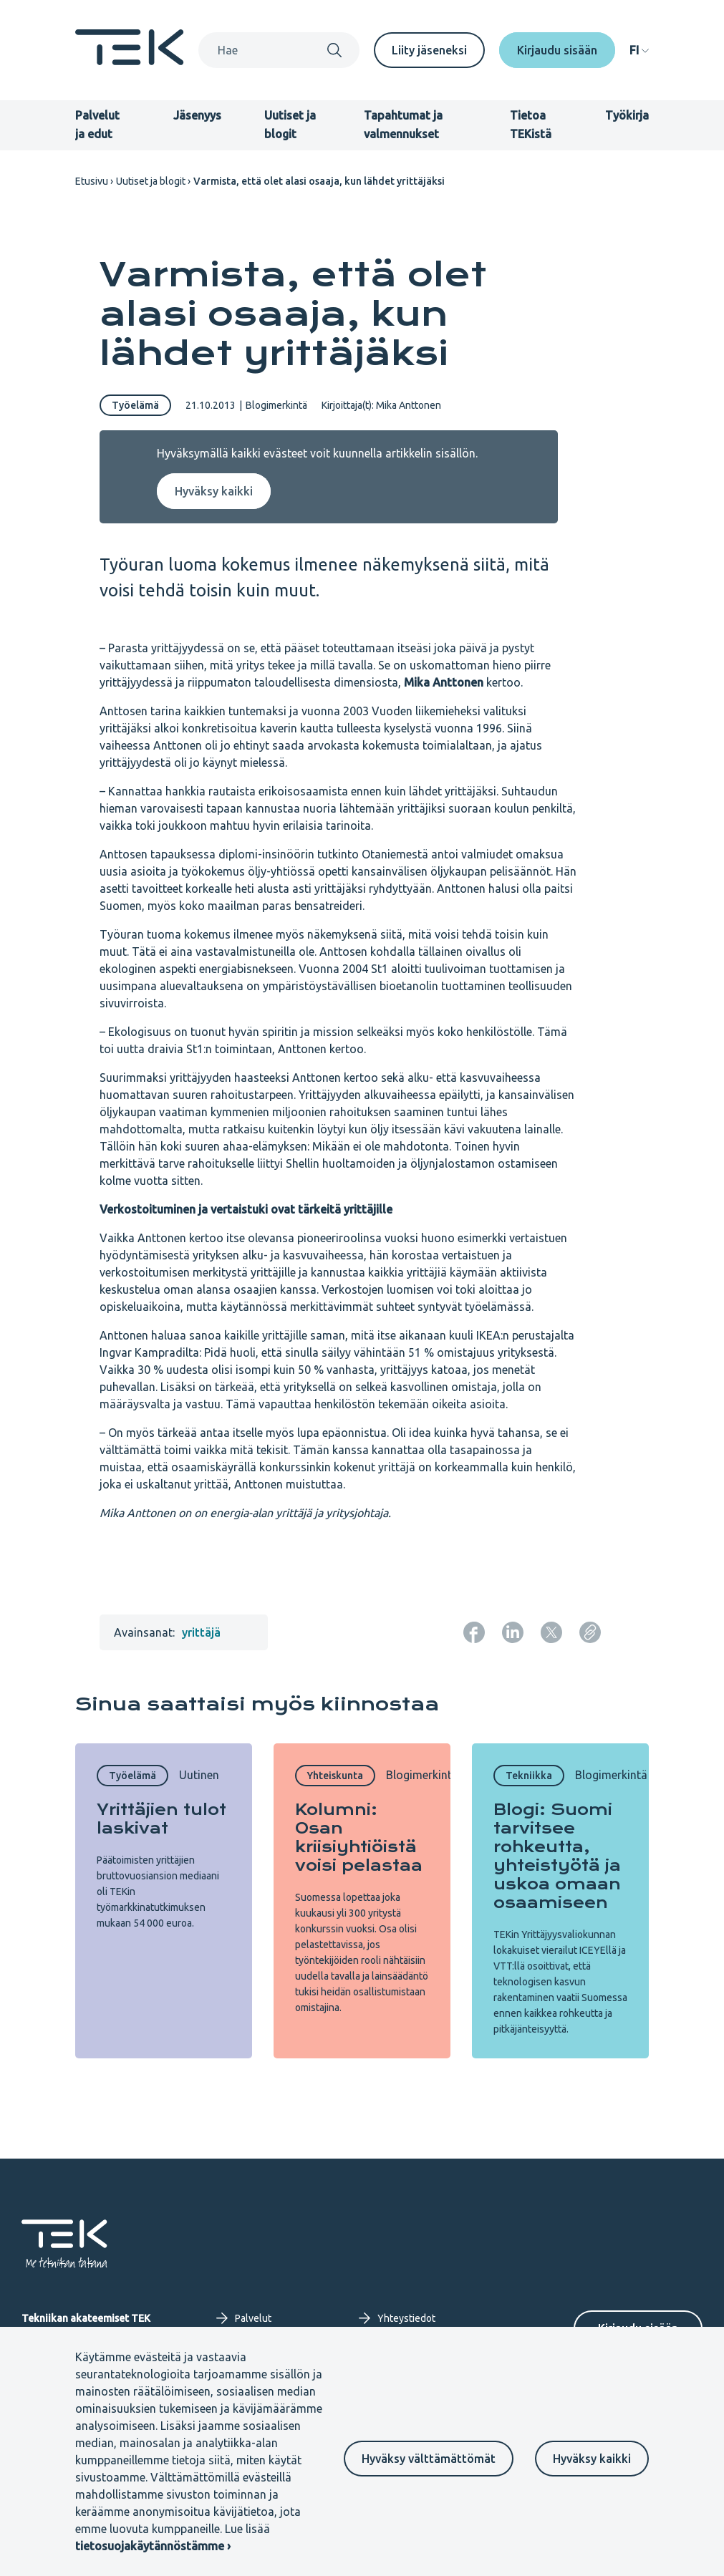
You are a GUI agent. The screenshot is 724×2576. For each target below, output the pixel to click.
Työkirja (627, 115)
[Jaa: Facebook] (474, 1632)
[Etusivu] (129, 60)
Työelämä (135, 405)
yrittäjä (201, 1632)
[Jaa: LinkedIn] (512, 1632)
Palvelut (243, 2318)
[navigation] (639, 50)
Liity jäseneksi (429, 50)
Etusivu (91, 181)
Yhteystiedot (397, 2318)
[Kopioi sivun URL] (590, 1632)
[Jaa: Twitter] (551, 1632)
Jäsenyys (197, 115)
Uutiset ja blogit (150, 181)
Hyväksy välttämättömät (429, 2458)
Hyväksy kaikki (592, 2458)
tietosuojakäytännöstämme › (153, 2545)
